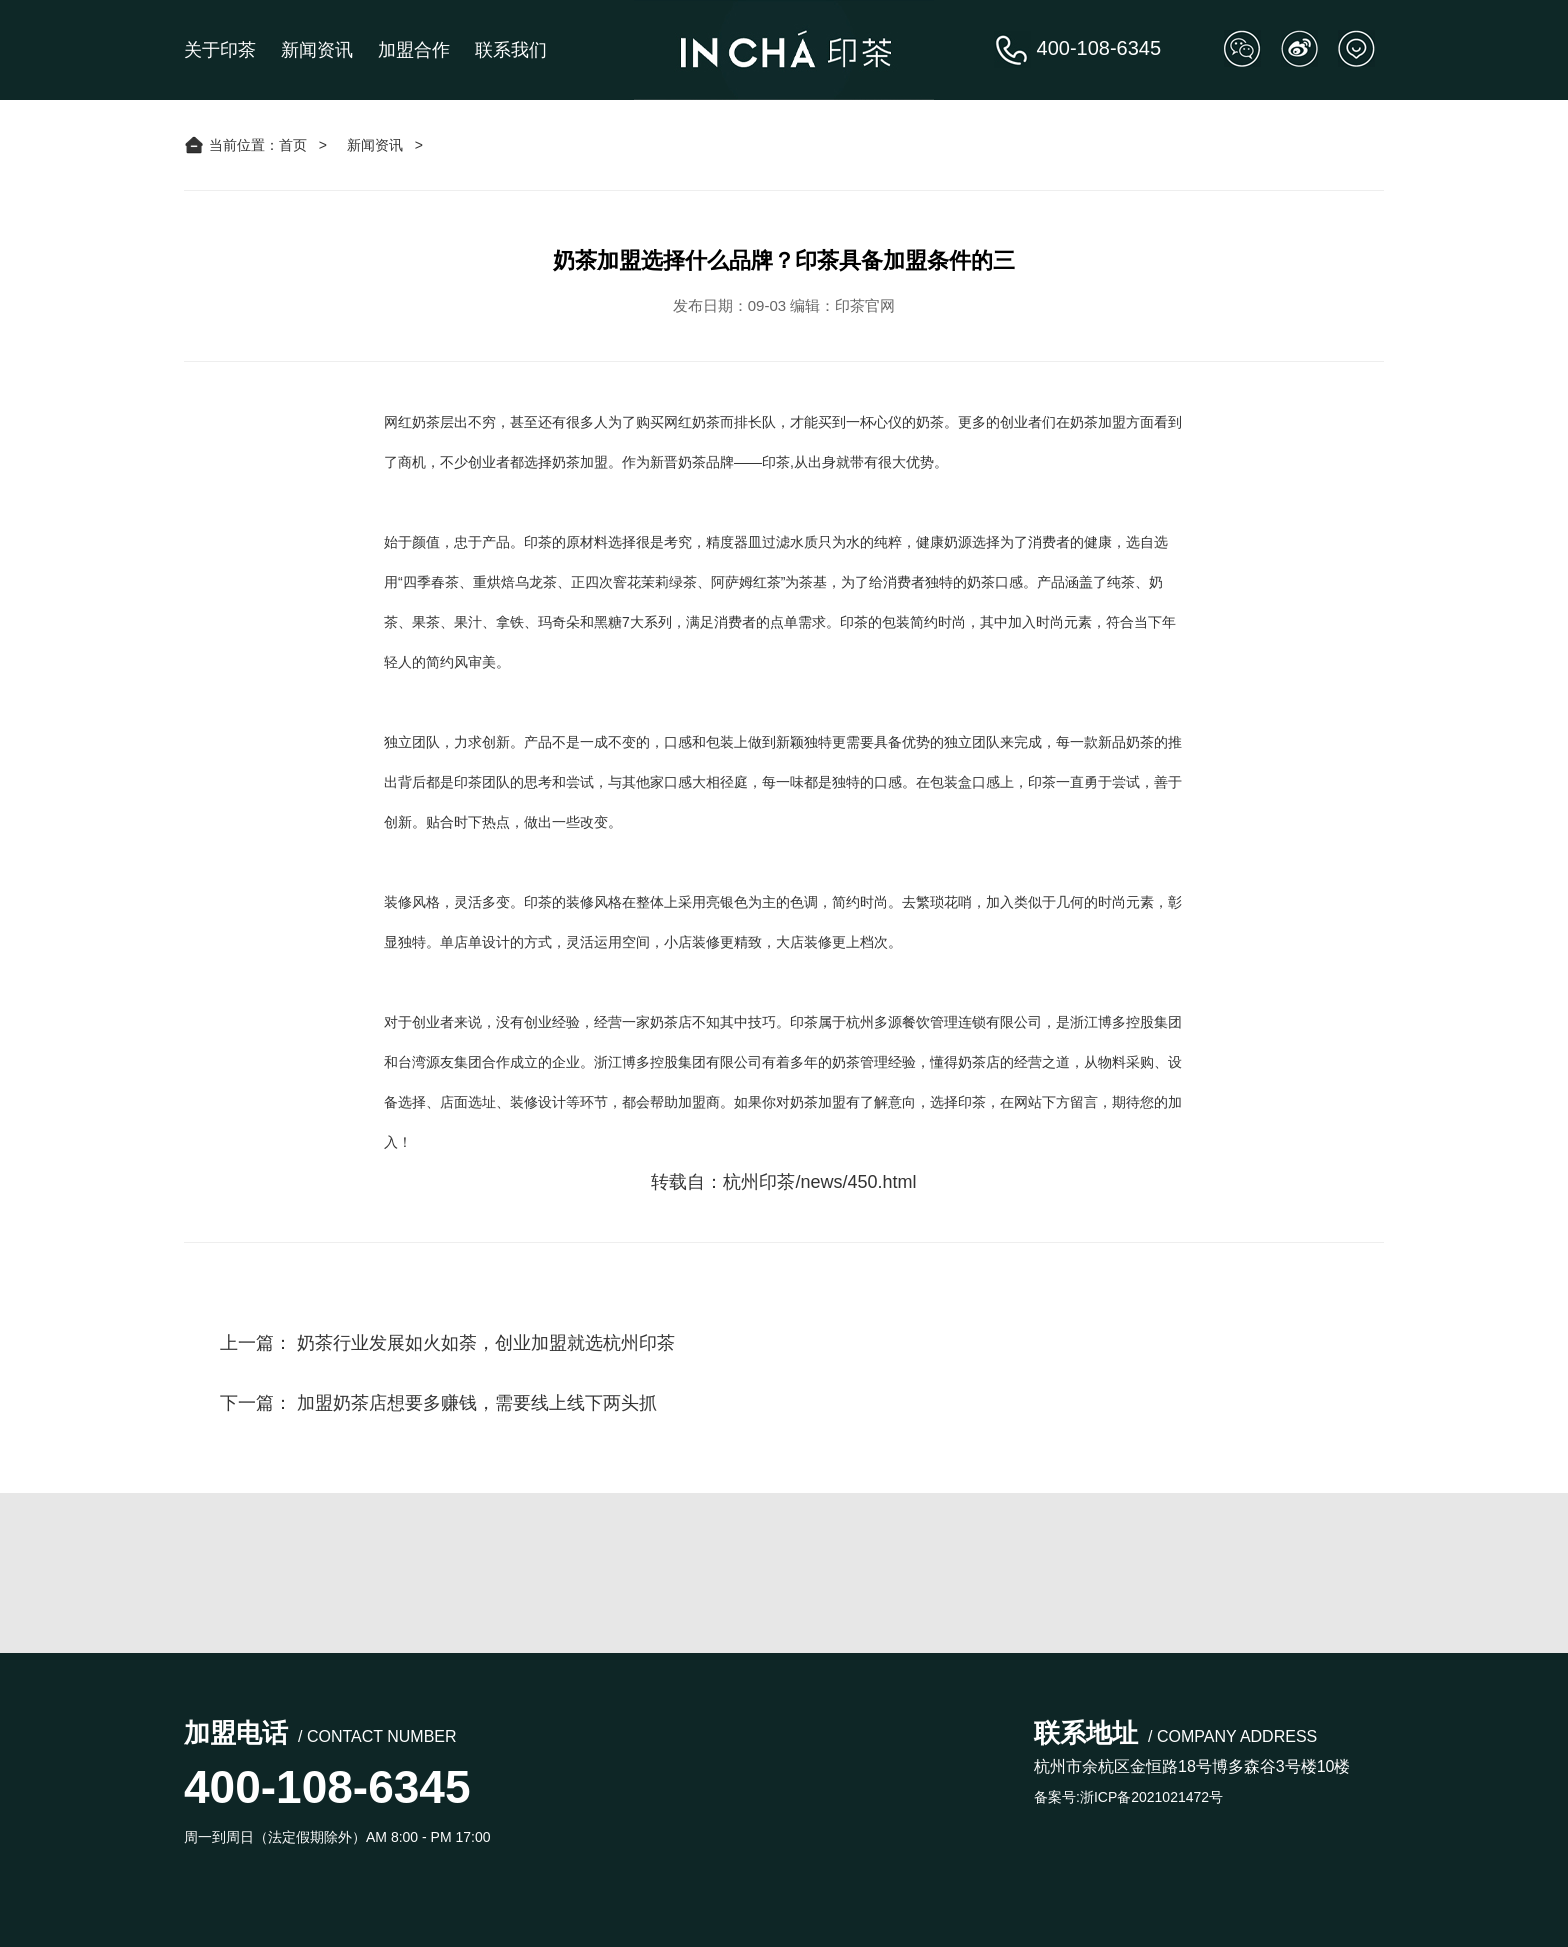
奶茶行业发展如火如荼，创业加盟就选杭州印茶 (486, 1343)
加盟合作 (414, 50)
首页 (293, 145)
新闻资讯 (317, 50)
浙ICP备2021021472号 (1151, 1797)
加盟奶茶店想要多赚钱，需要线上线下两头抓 (477, 1403)
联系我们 (511, 50)
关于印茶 (220, 50)
